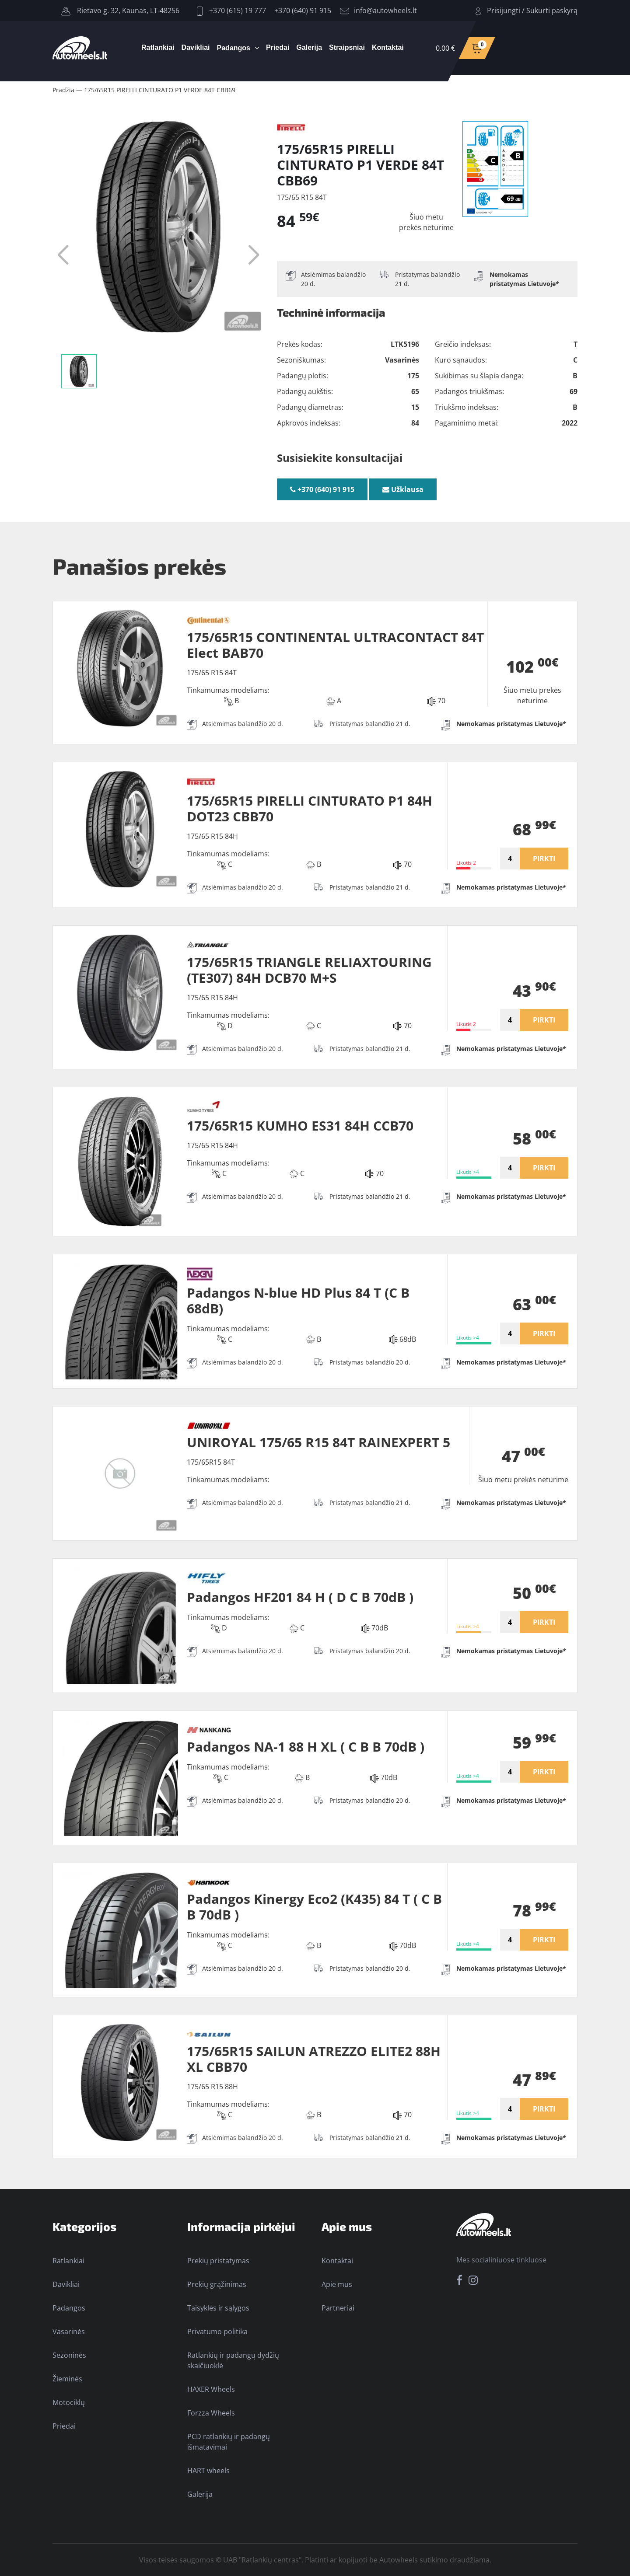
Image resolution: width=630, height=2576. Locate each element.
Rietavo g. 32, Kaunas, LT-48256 (120, 10)
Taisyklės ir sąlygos (218, 2308)
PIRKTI (544, 858)
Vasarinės (68, 2331)
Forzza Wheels (211, 2413)
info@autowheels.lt (378, 10)
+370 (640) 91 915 (302, 10)
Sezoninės (69, 2355)
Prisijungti (503, 10)
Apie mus (337, 2284)
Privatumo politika (217, 2331)
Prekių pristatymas (218, 2260)
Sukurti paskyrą (552, 10)
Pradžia (63, 90)
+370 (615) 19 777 (231, 10)
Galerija (309, 47)
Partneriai (338, 2308)
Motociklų (68, 2402)
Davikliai (196, 47)
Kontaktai (388, 47)
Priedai (277, 47)
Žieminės (67, 2379)
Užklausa (403, 489)
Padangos (233, 48)
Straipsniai (347, 47)
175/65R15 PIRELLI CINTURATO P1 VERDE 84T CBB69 (159, 90)
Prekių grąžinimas (216, 2284)
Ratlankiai (158, 47)
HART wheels (208, 2470)
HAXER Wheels (211, 2389)
